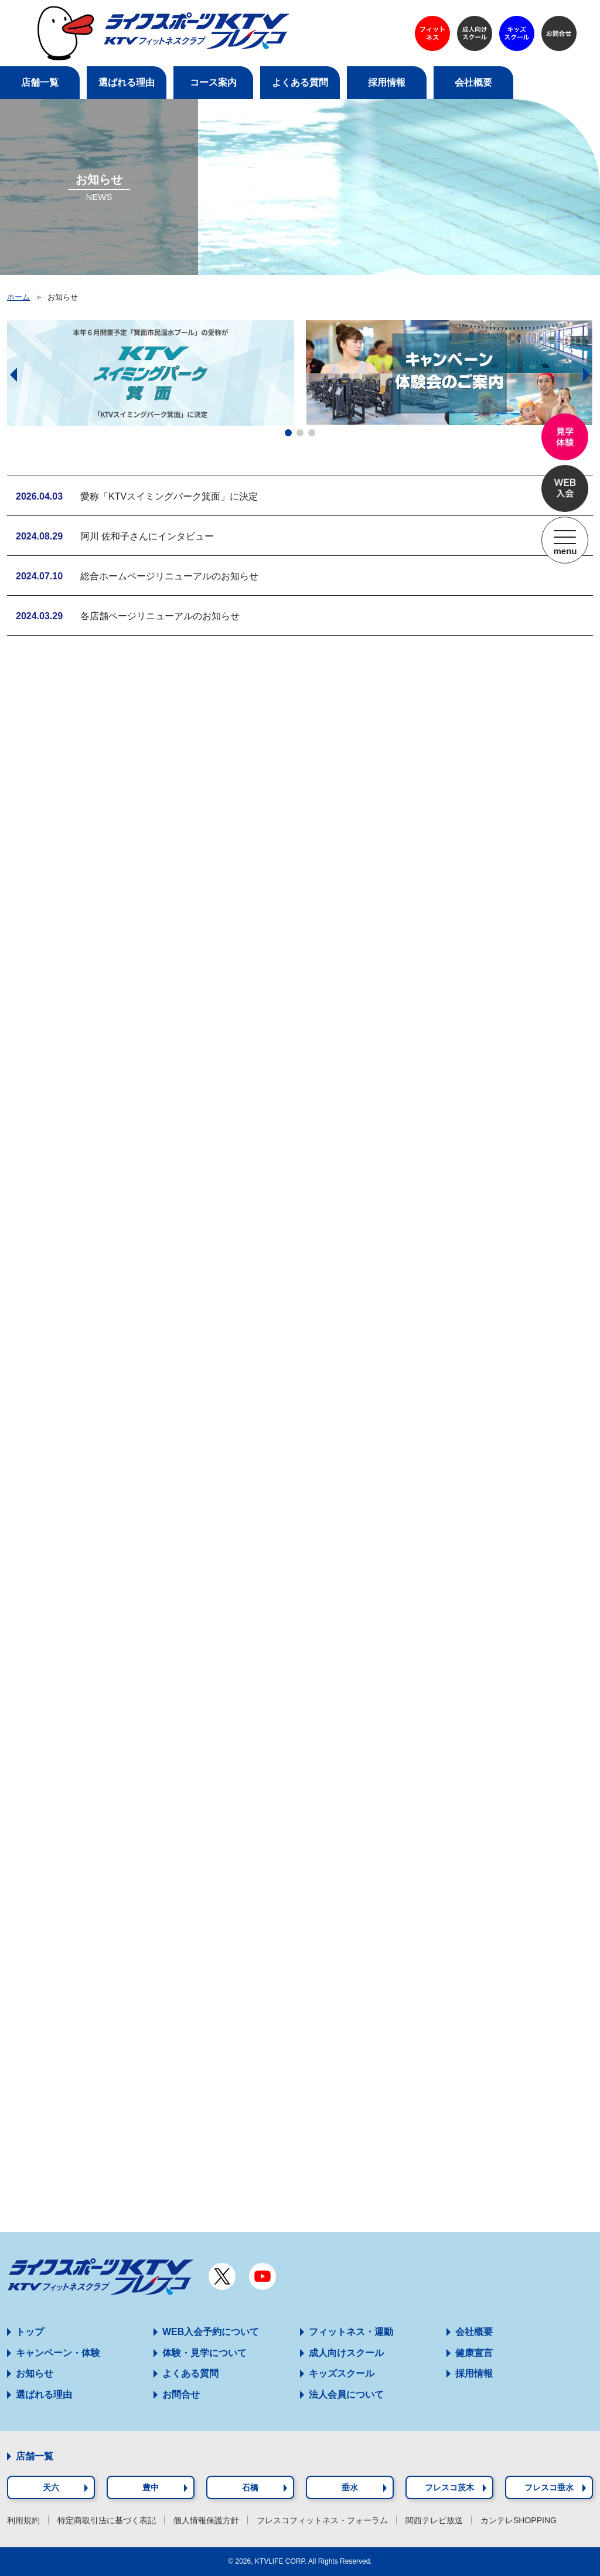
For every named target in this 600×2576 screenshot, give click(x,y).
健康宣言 (474, 2353)
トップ (30, 2332)
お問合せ (181, 2394)
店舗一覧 (34, 2456)
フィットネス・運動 (351, 2332)
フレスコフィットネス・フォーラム (322, 2520)
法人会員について (346, 2394)
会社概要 (474, 2332)
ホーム (18, 297)
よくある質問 (190, 2373)
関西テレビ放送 (434, 2520)
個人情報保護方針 (206, 2520)
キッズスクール (341, 2373)
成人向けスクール (346, 2353)
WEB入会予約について (210, 2332)
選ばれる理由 (44, 2394)
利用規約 (23, 2520)
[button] (288, 432)
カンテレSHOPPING (518, 2520)
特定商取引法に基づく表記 (106, 2520)
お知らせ (34, 2373)
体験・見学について (204, 2353)
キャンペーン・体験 (58, 2353)
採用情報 (474, 2373)
